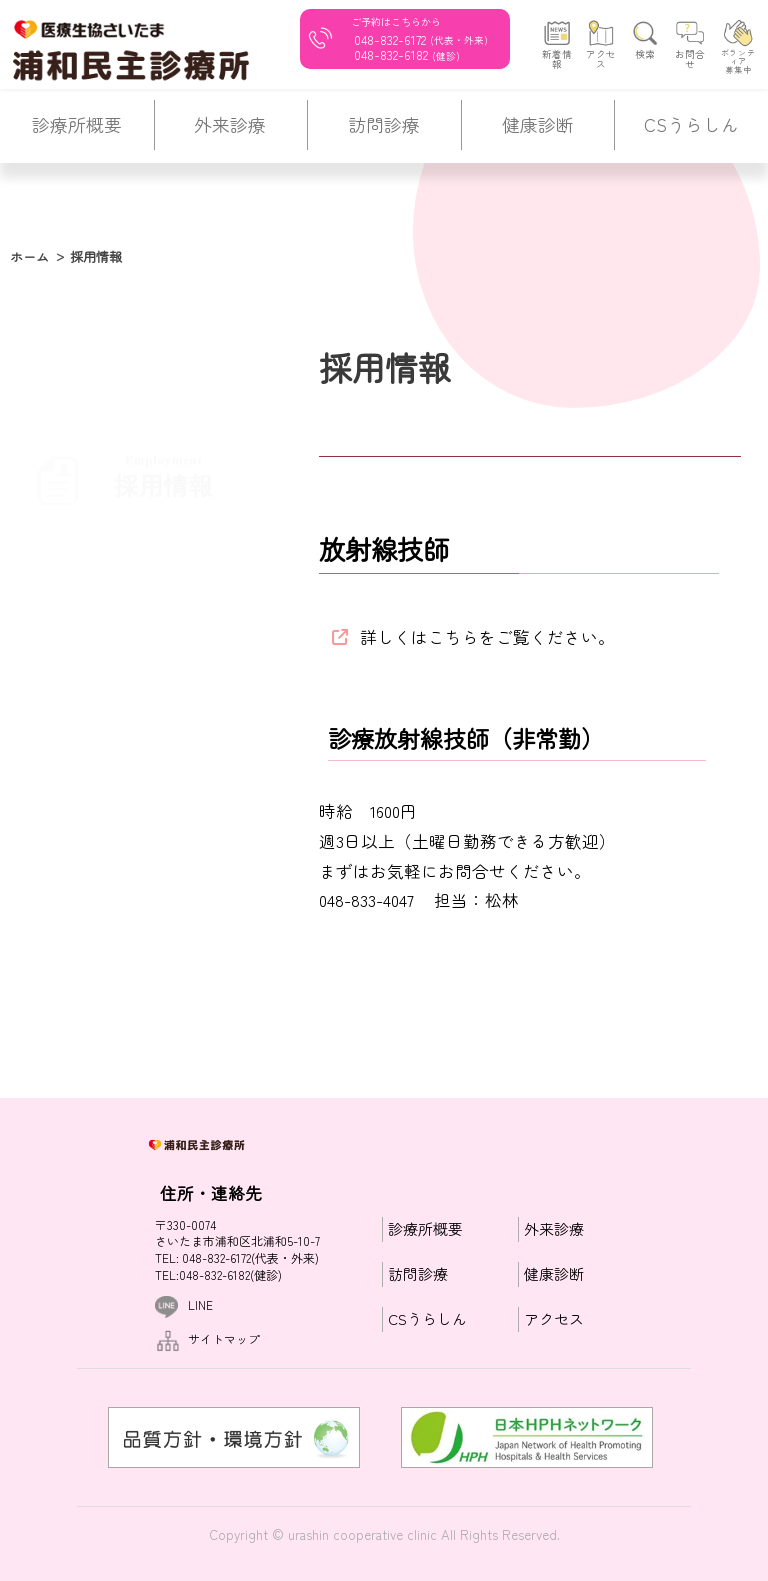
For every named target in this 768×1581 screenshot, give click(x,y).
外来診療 (554, 1229)
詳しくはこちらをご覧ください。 (487, 637)
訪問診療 (418, 1274)
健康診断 (554, 1274)
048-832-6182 (391, 54)
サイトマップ (224, 1338)
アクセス (554, 1319)
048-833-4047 (366, 900)
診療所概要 (425, 1229)
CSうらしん (427, 1319)
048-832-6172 (390, 38)
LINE (200, 1304)
